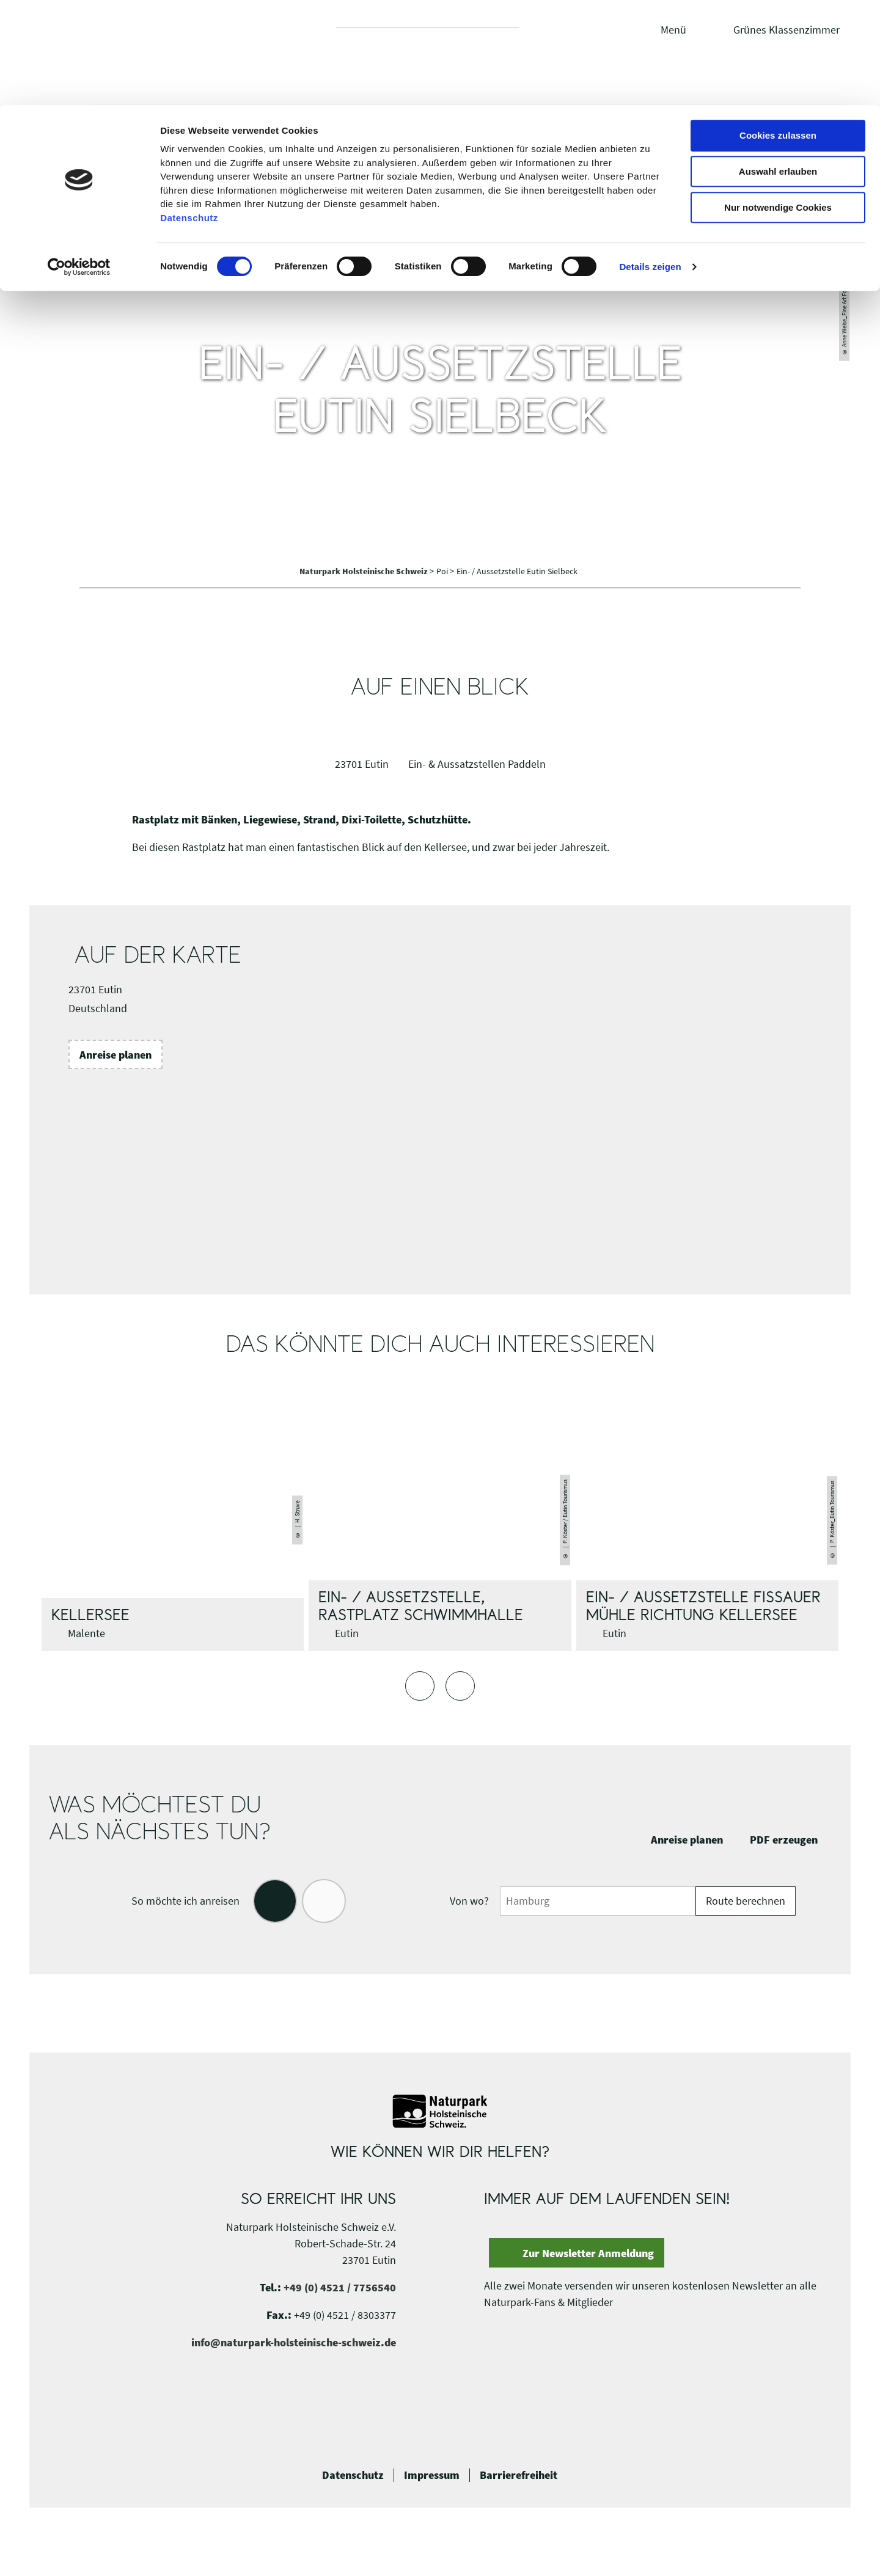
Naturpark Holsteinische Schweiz (364, 571)
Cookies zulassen (777, 30)
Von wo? (469, 1901)
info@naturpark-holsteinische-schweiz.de (293, 2342)
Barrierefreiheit (518, 2475)
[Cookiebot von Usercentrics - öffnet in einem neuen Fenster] (79, 162)
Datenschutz (353, 2475)
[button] (115, 1054)
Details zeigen (650, 161)
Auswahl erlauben (778, 66)
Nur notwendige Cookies (778, 102)
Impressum (432, 2475)
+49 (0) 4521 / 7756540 (340, 2287)
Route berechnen (745, 1901)
